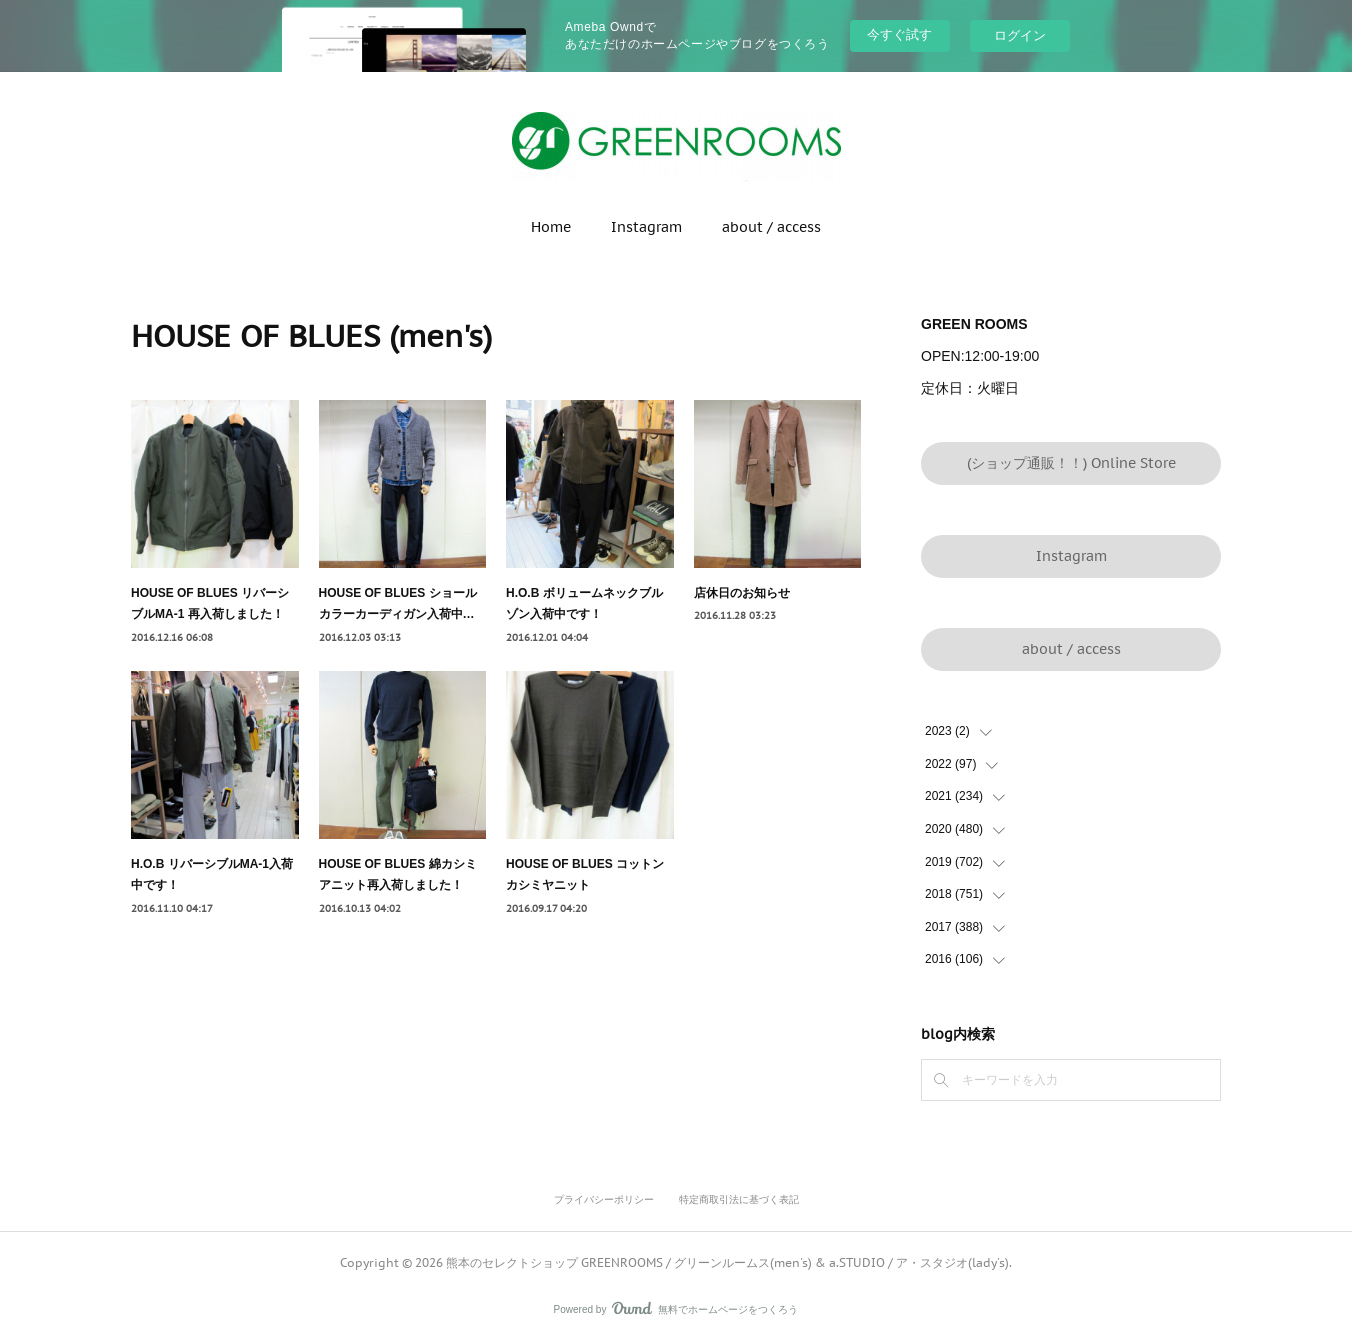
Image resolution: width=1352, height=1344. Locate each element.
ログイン (1020, 35)
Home (551, 227)
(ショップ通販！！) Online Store (1071, 463)
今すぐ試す (899, 34)
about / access (771, 227)
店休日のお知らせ (742, 593)
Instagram (646, 227)
